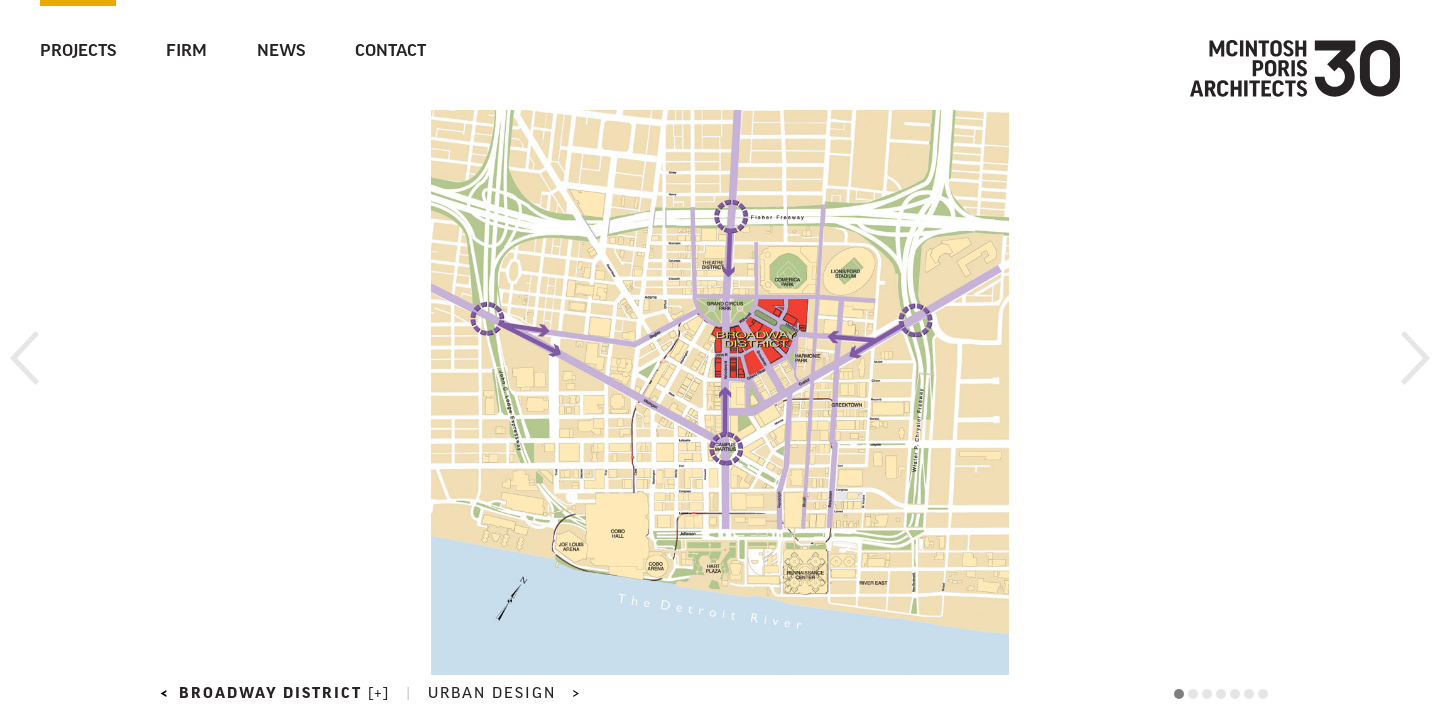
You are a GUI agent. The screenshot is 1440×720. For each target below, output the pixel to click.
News (281, 52)
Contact (390, 52)
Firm (186, 52)
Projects (78, 52)
